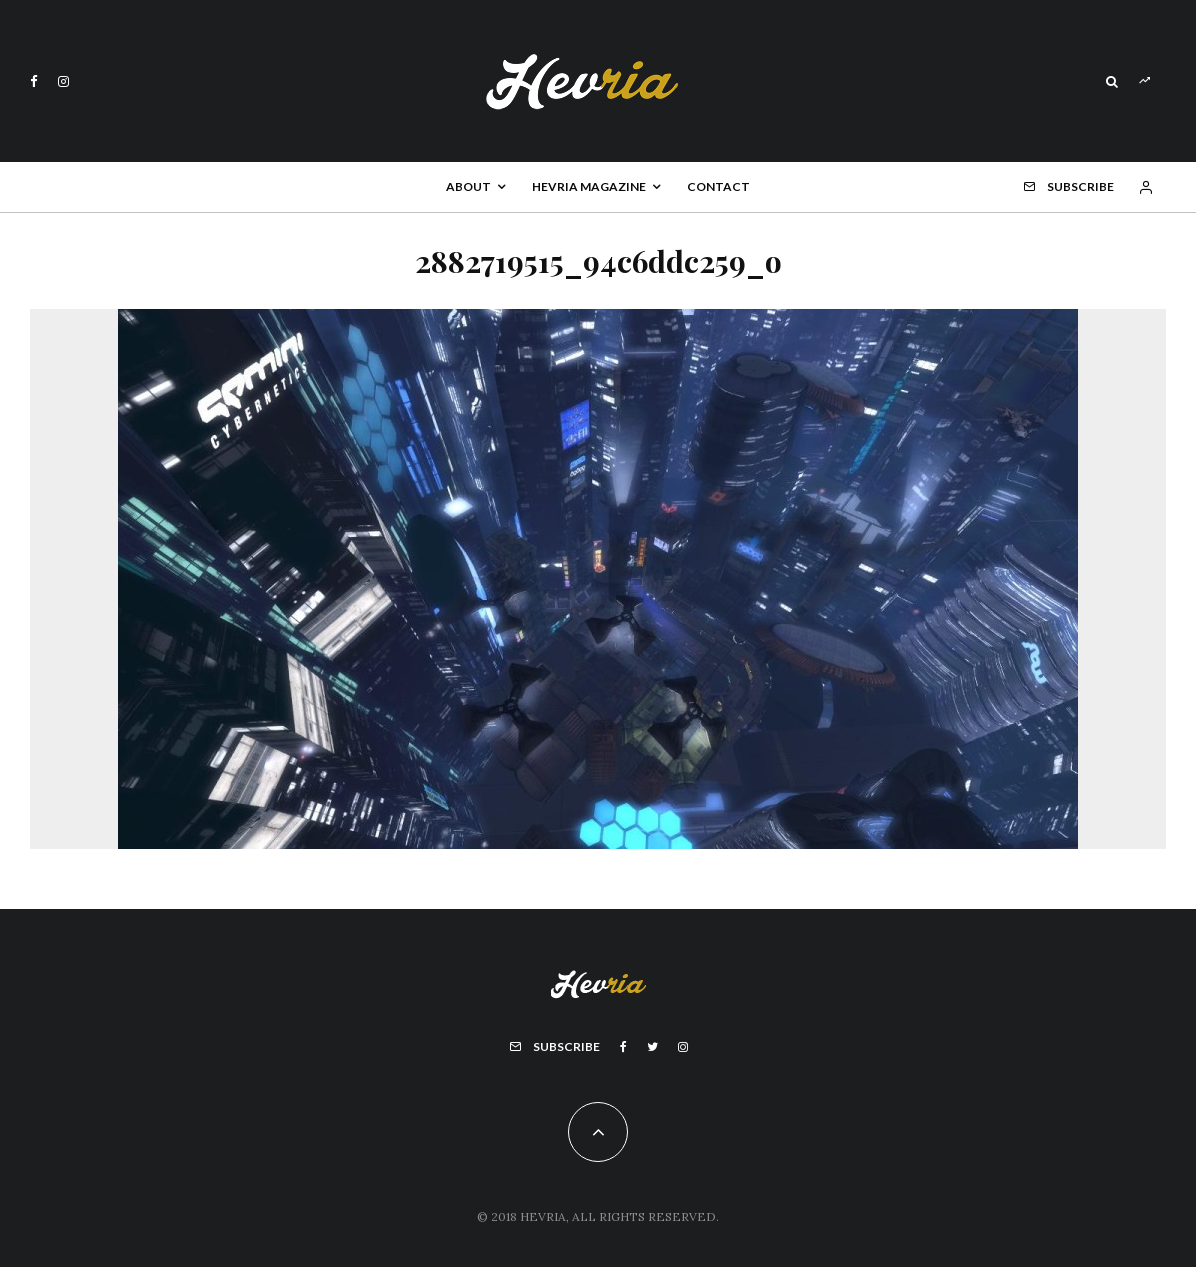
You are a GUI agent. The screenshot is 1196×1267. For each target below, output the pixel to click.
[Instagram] (63, 81)
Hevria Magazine (589, 186)
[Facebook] (34, 81)
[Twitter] (652, 1047)
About (468, 186)
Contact (718, 186)
